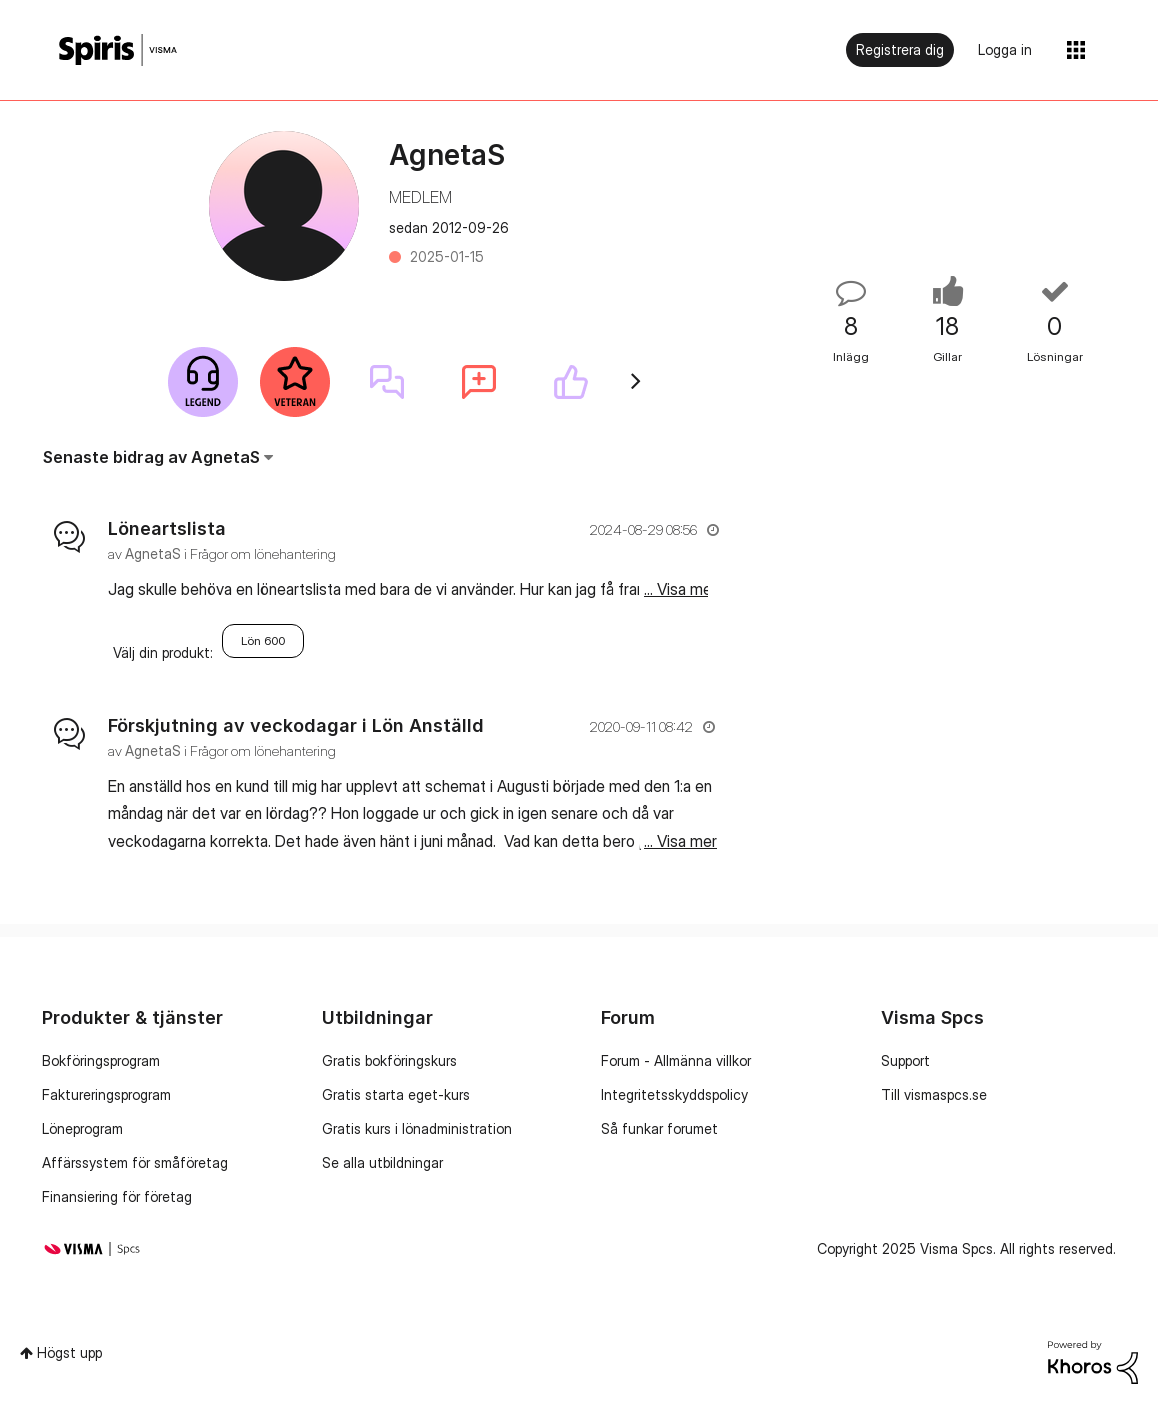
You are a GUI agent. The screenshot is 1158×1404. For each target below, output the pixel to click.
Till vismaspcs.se (934, 1094)
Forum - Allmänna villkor (676, 1060)
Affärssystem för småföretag (135, 1162)
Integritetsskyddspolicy (674, 1094)
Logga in (1005, 49)
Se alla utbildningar (382, 1162)
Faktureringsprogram (106, 1094)
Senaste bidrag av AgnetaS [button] (151, 457)
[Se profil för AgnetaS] (153, 553)
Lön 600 (263, 640)
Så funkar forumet (659, 1128)
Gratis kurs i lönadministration (417, 1128)
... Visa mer (680, 589)
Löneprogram (82, 1128)
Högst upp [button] (69, 1352)
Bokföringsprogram (101, 1060)
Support (905, 1060)
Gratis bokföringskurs (389, 1060)
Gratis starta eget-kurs (396, 1094)
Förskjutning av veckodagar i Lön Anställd (296, 725)
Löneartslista (167, 528)
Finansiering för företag (117, 1196)
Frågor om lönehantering (263, 553)
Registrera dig (900, 49)
